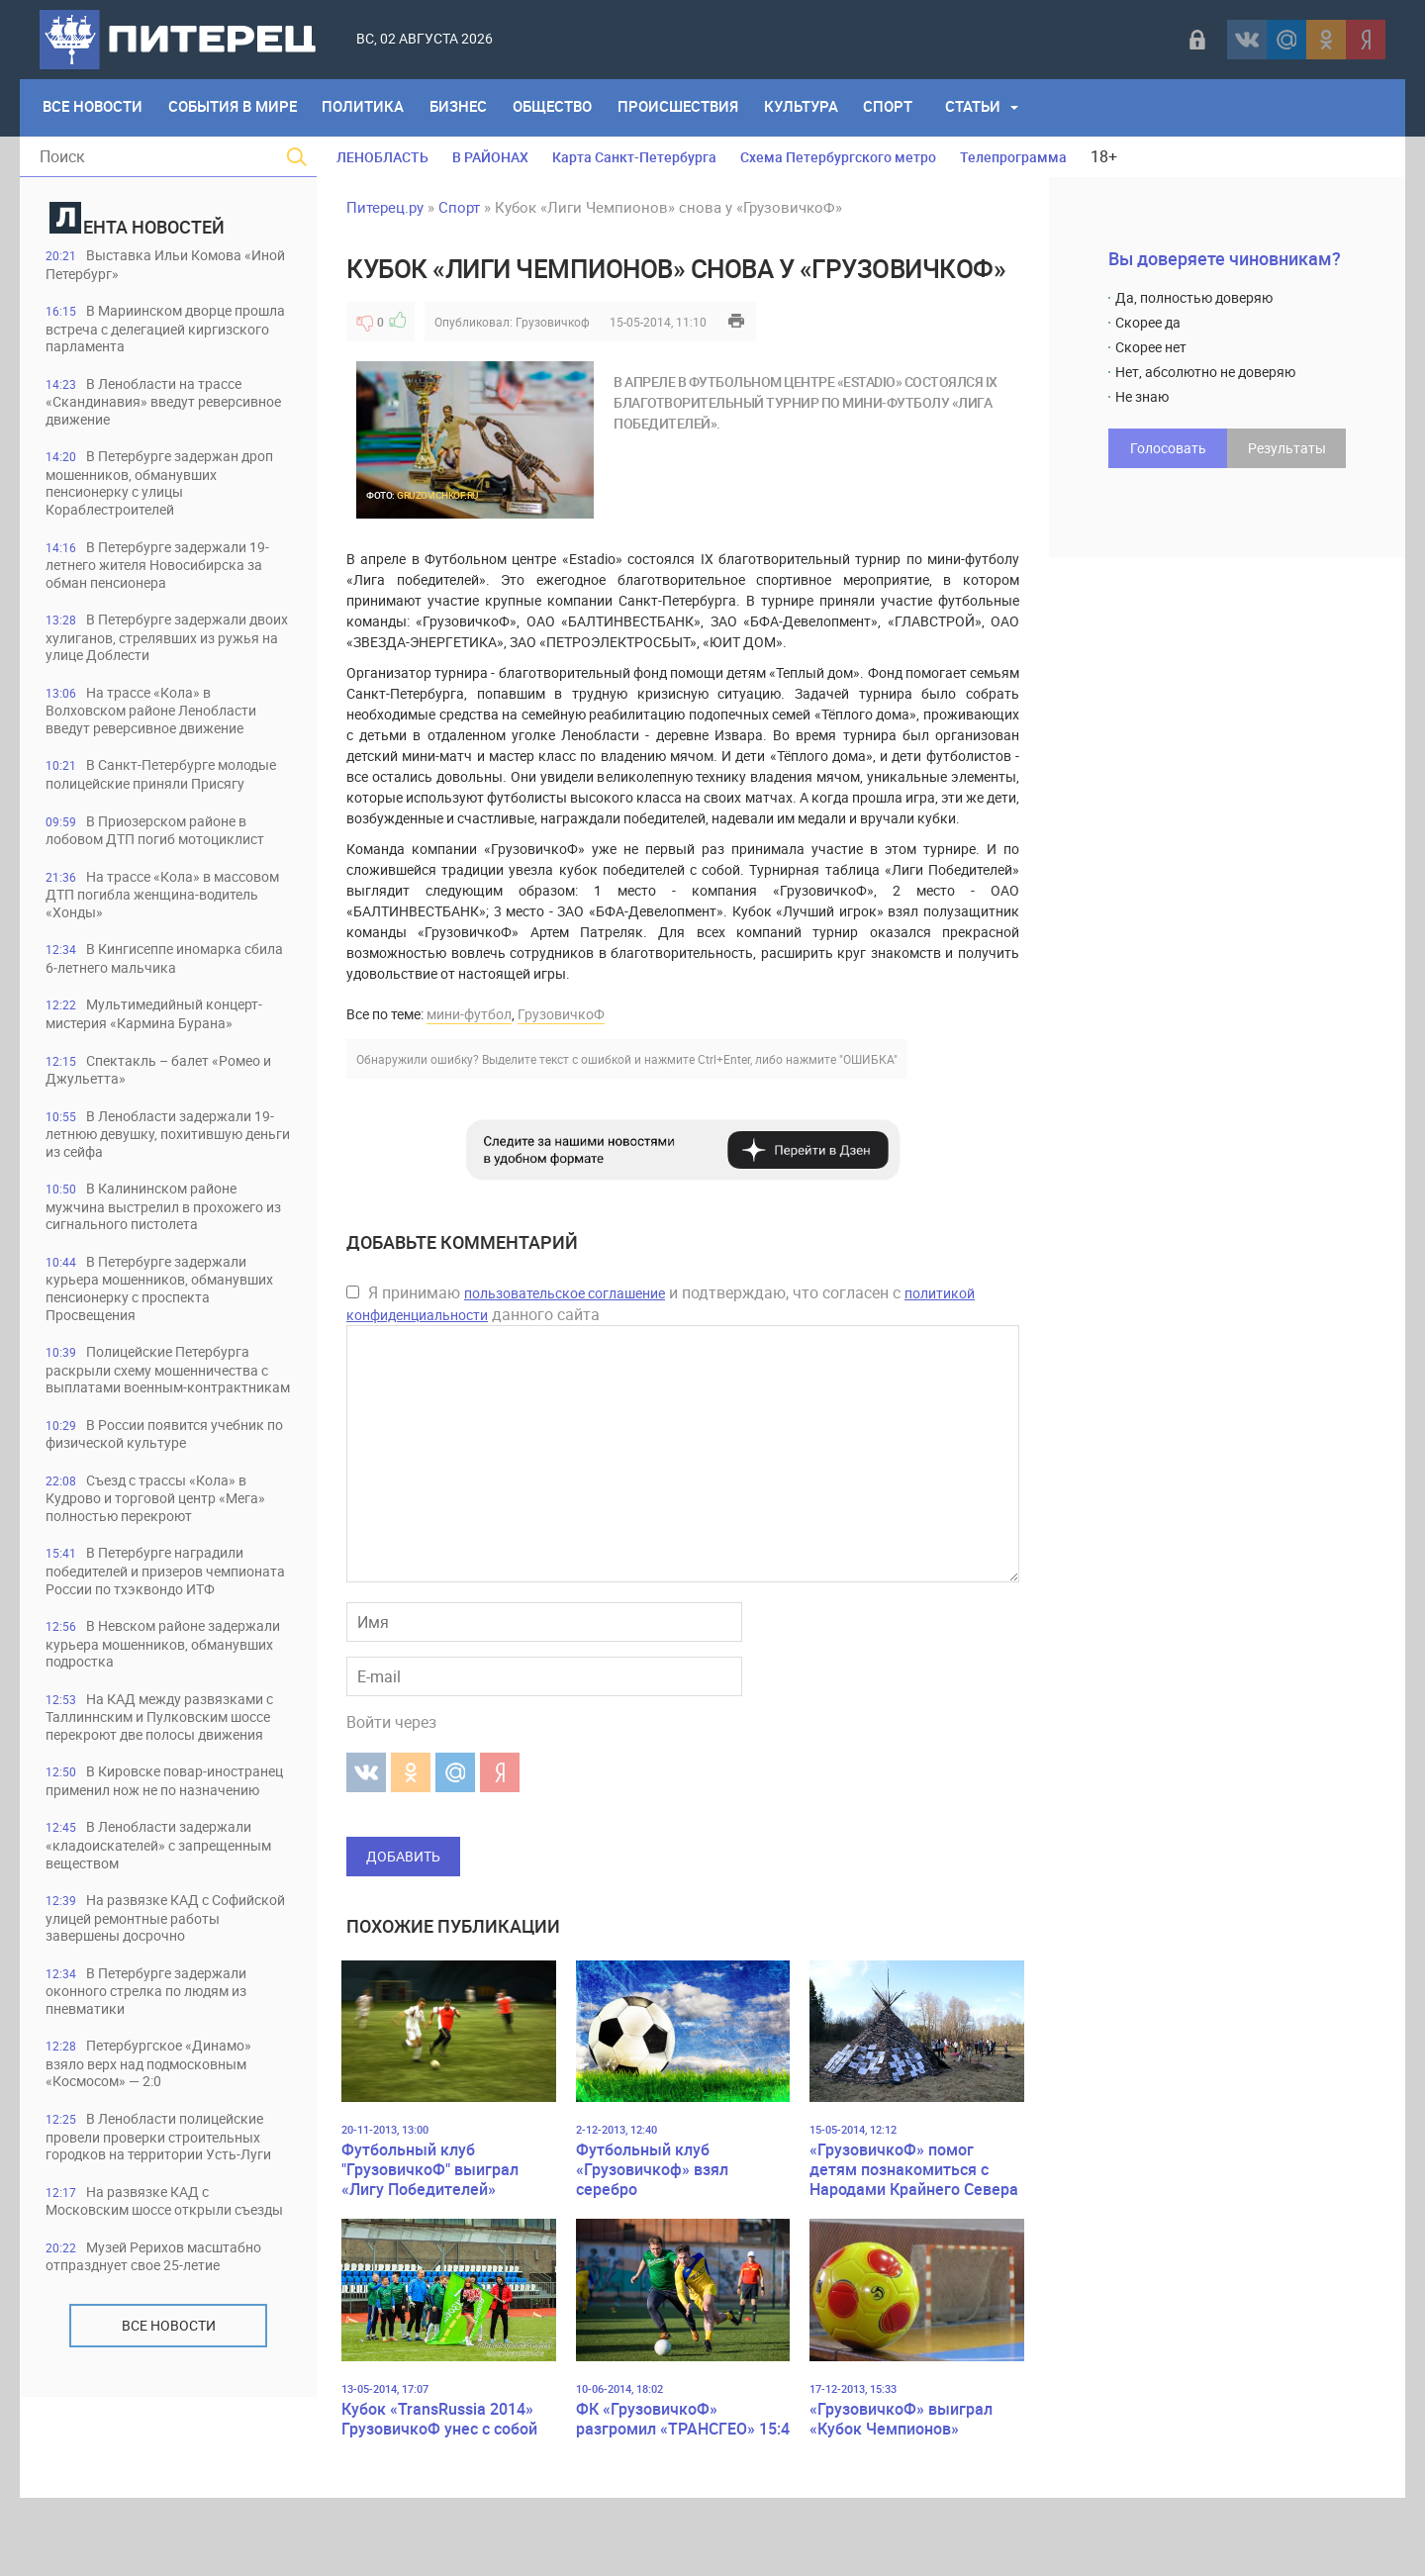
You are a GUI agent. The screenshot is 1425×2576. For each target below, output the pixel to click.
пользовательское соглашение (564, 1293)
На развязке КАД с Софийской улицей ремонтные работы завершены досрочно (159, 2055)
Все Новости (93, 108)
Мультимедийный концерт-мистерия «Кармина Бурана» (165, 1063)
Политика (369, 108)
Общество (562, 108)
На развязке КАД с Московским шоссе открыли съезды (151, 2369)
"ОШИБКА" (868, 1059)
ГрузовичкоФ (561, 1013)
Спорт (904, 108)
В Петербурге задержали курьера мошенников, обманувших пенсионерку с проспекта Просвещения (155, 1342)
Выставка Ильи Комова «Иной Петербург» (153, 264)
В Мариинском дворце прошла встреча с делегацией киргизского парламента (155, 330)
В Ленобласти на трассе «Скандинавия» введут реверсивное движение (154, 404)
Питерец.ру (385, 207)
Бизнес (466, 108)
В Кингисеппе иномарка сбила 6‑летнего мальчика (154, 1007)
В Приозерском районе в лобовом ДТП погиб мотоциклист (157, 867)
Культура (815, 108)
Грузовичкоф (553, 322)
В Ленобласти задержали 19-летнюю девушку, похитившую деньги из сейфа (166, 1185)
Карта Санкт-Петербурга (634, 156)
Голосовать (1168, 447)
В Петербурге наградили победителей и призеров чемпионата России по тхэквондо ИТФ (153, 1657)
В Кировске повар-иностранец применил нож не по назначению (166, 1906)
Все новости (169, 2504)
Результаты (1287, 447)
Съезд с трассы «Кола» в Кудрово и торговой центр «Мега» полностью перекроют (157, 1574)
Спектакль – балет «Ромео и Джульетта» (163, 1119)
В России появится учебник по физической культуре (166, 1508)
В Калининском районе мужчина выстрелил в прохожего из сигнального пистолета (167, 1259)
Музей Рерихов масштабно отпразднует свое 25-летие (164, 2435)
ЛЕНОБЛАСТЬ (382, 156)
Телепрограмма (1013, 156)
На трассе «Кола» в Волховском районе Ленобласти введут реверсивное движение (164, 719)
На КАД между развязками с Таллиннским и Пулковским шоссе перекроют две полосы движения (165, 1823)
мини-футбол (469, 1013)
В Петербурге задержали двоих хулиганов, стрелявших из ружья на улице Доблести (164, 645)
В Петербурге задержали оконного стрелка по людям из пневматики (160, 2129)
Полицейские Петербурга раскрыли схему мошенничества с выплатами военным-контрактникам (165, 1434)
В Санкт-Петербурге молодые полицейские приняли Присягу (163, 793)
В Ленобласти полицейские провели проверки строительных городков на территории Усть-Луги (167, 2286)
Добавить (403, 1856)
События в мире (235, 108)
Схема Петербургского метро (838, 156)
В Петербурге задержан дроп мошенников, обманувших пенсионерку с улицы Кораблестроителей (162, 487)
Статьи (990, 108)
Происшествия (689, 108)
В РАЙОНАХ (490, 156)
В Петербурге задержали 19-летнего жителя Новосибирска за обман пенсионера (167, 570)
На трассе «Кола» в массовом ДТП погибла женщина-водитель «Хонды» (149, 941)
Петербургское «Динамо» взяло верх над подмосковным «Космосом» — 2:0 (160, 2203)
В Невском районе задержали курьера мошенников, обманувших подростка (166, 1740)
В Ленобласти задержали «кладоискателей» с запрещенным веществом (159, 1981)
